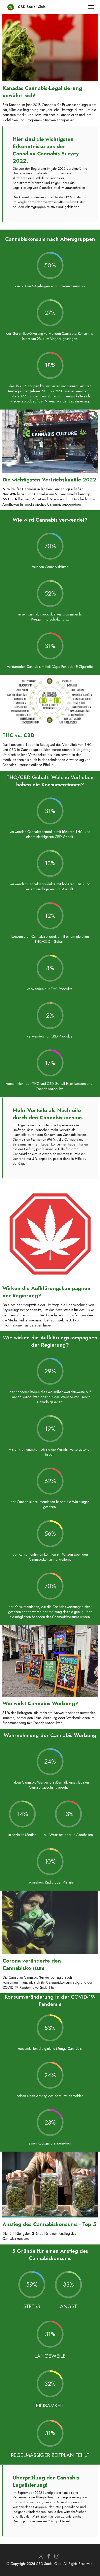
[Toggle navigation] (91, 7)
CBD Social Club (31, 7)
